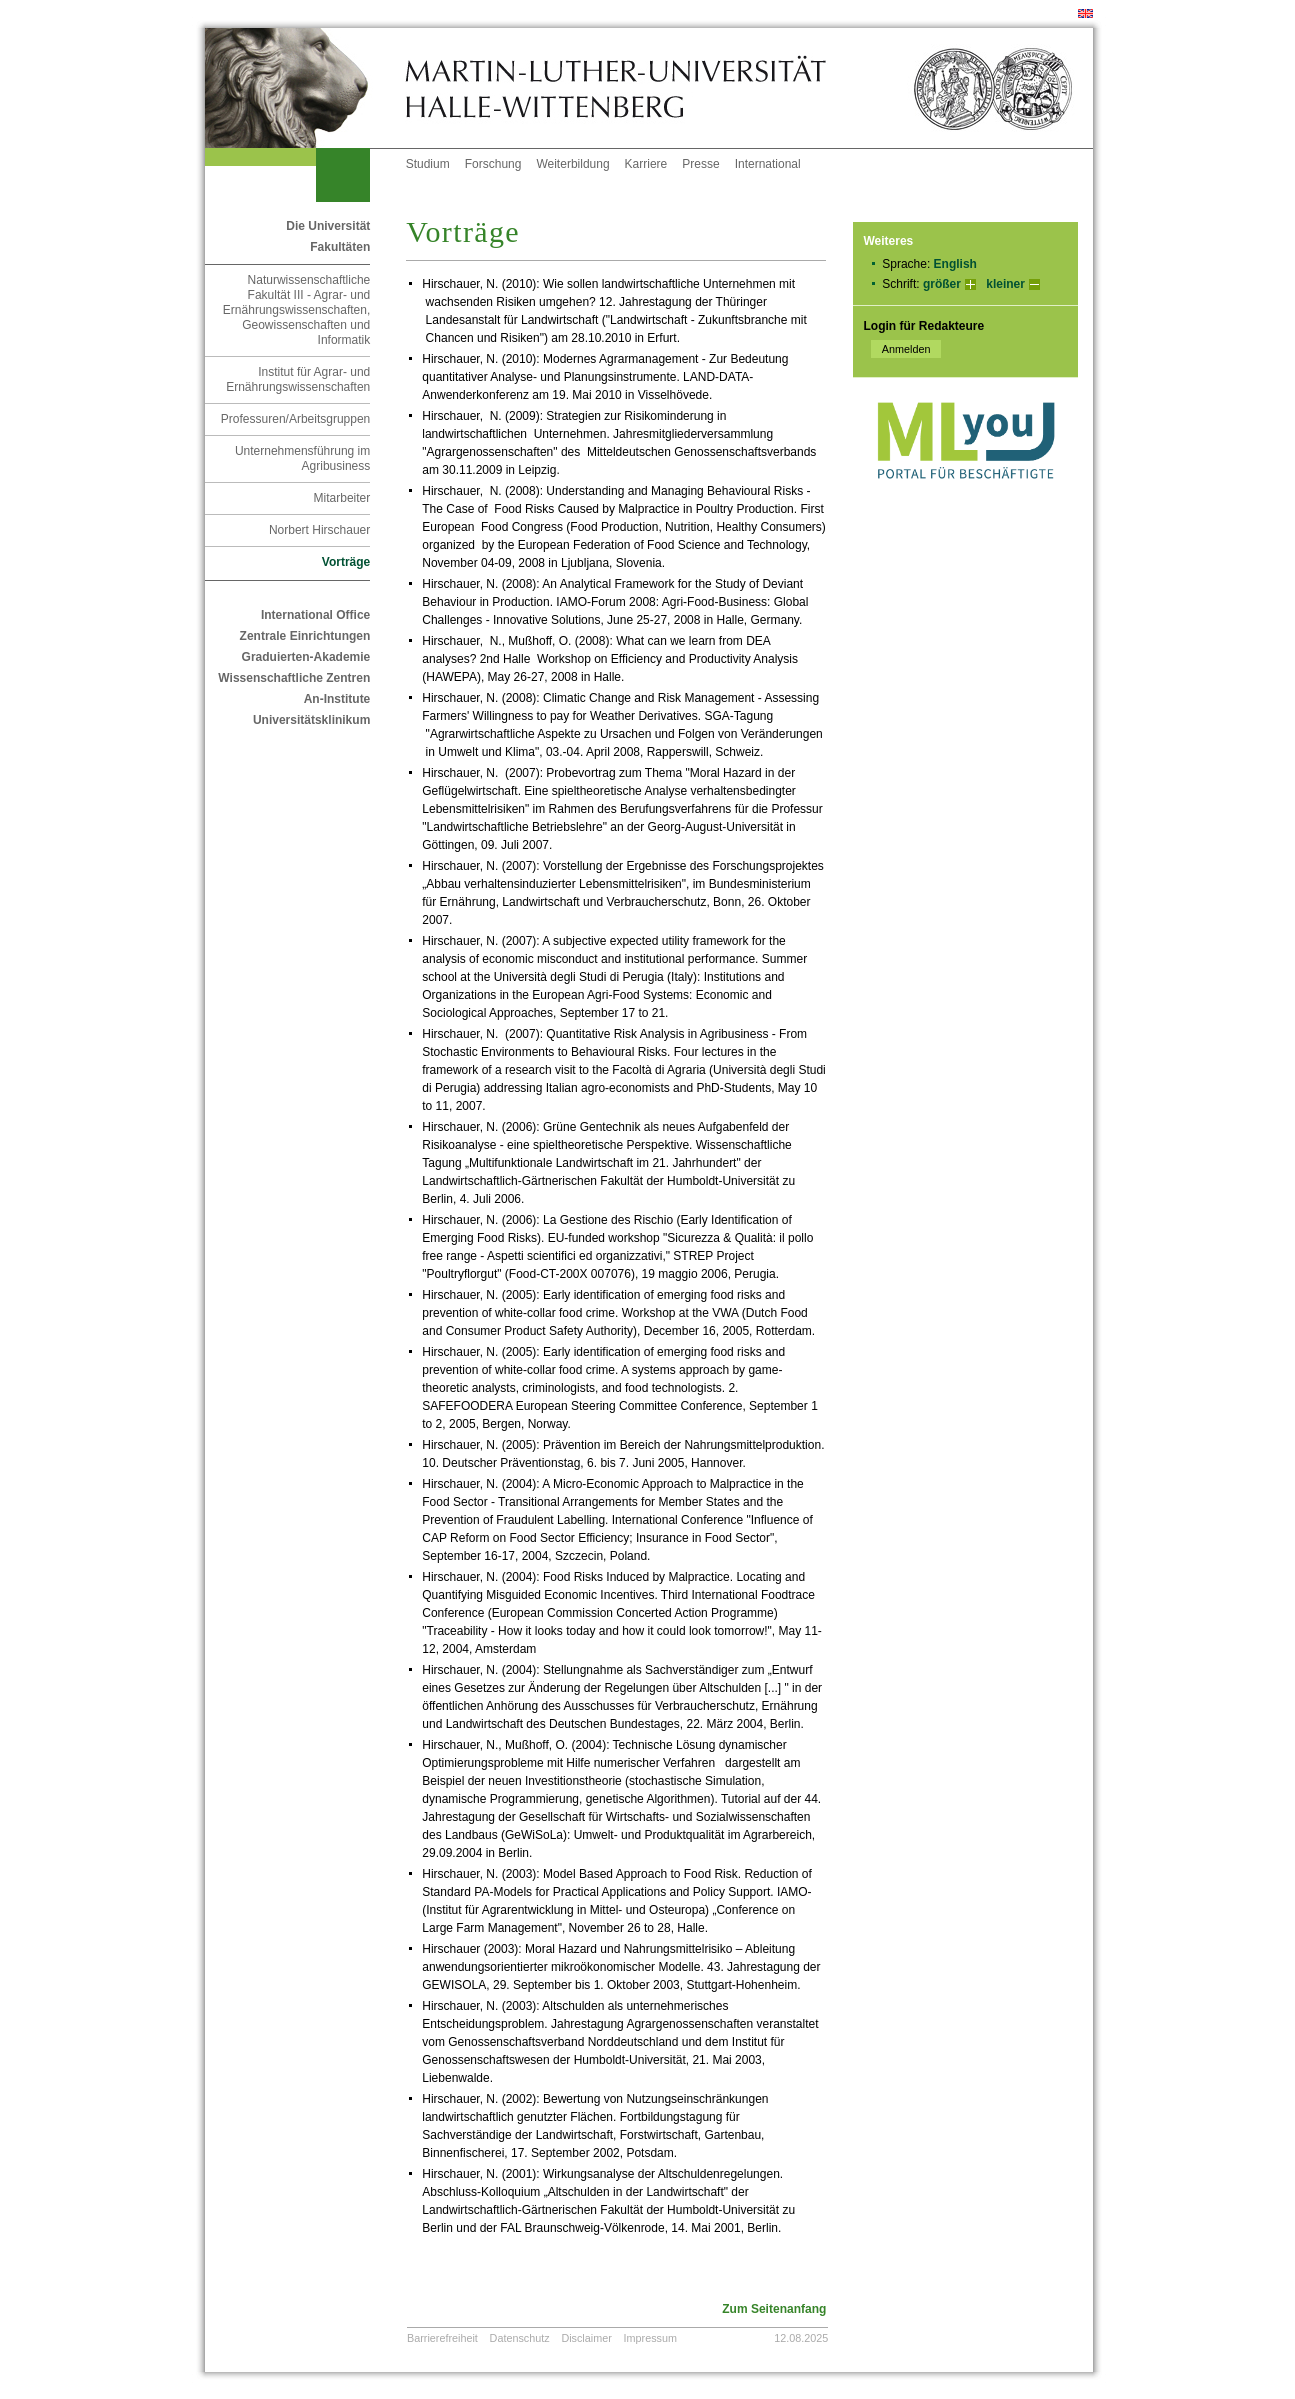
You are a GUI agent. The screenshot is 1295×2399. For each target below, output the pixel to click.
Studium (428, 164)
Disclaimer (586, 2338)
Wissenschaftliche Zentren (294, 678)
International (768, 164)
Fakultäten (340, 247)
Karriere (646, 164)
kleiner (1005, 284)
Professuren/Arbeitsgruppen (295, 419)
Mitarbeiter (342, 498)
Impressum (650, 2338)
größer (942, 284)
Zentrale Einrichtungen (305, 636)
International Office (315, 615)
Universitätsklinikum (311, 720)
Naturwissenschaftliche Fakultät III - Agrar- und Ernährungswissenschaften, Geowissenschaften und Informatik (296, 310)
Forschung (493, 164)
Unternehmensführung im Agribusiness (302, 458)
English (955, 264)
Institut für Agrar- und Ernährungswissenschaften (298, 379)
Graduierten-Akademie (306, 657)
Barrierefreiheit (442, 2338)
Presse (700, 164)
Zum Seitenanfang (774, 2309)
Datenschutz (520, 2338)
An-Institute (337, 699)
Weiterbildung (572, 164)
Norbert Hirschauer (319, 530)
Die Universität (328, 226)
